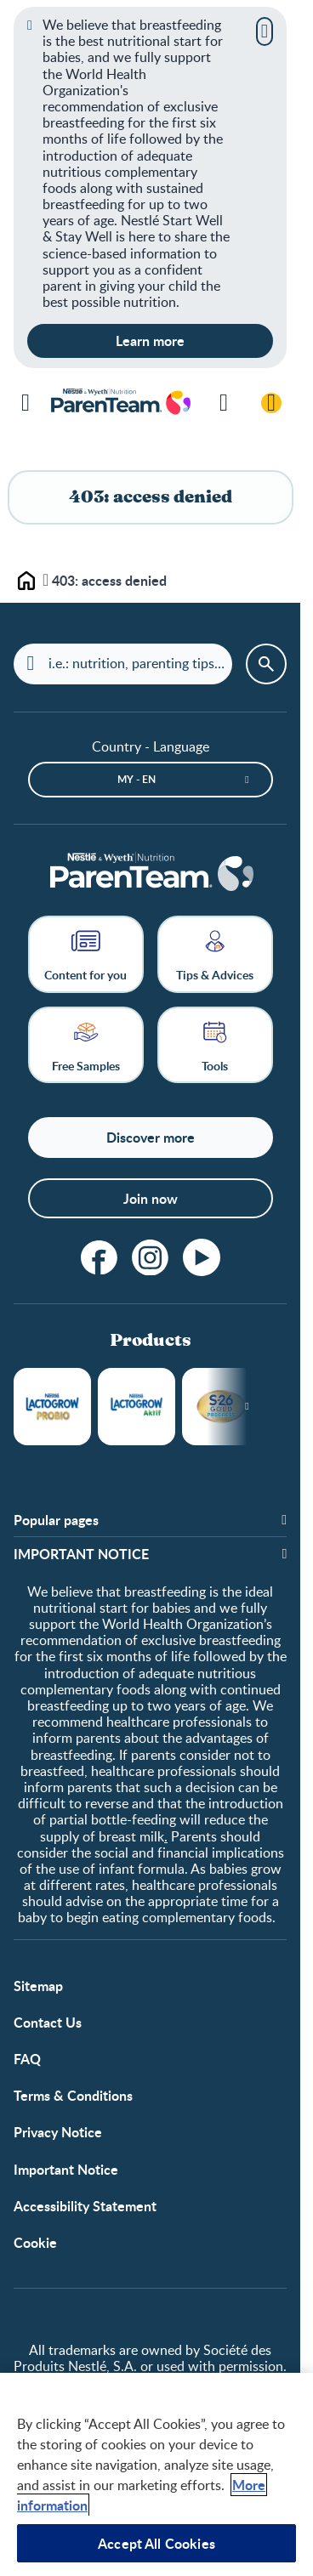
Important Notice (66, 2169)
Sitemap (38, 1985)
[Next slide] (247, 1407)
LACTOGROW (52, 1406)
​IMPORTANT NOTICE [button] (81, 1554)
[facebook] (99, 1257)
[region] (156, 2474)
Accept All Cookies (156, 2543)
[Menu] (26, 403)
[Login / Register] (271, 403)
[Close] (264, 31)
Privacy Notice (58, 2132)
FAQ (27, 2059)
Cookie (35, 2242)
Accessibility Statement (85, 2206)
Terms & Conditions (73, 2095)
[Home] (150, 873)
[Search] (223, 403)
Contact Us (48, 2022)
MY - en (136, 779)
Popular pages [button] (56, 1520)
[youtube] (201, 1257)
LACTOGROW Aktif (136, 1406)
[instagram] (150, 1257)
